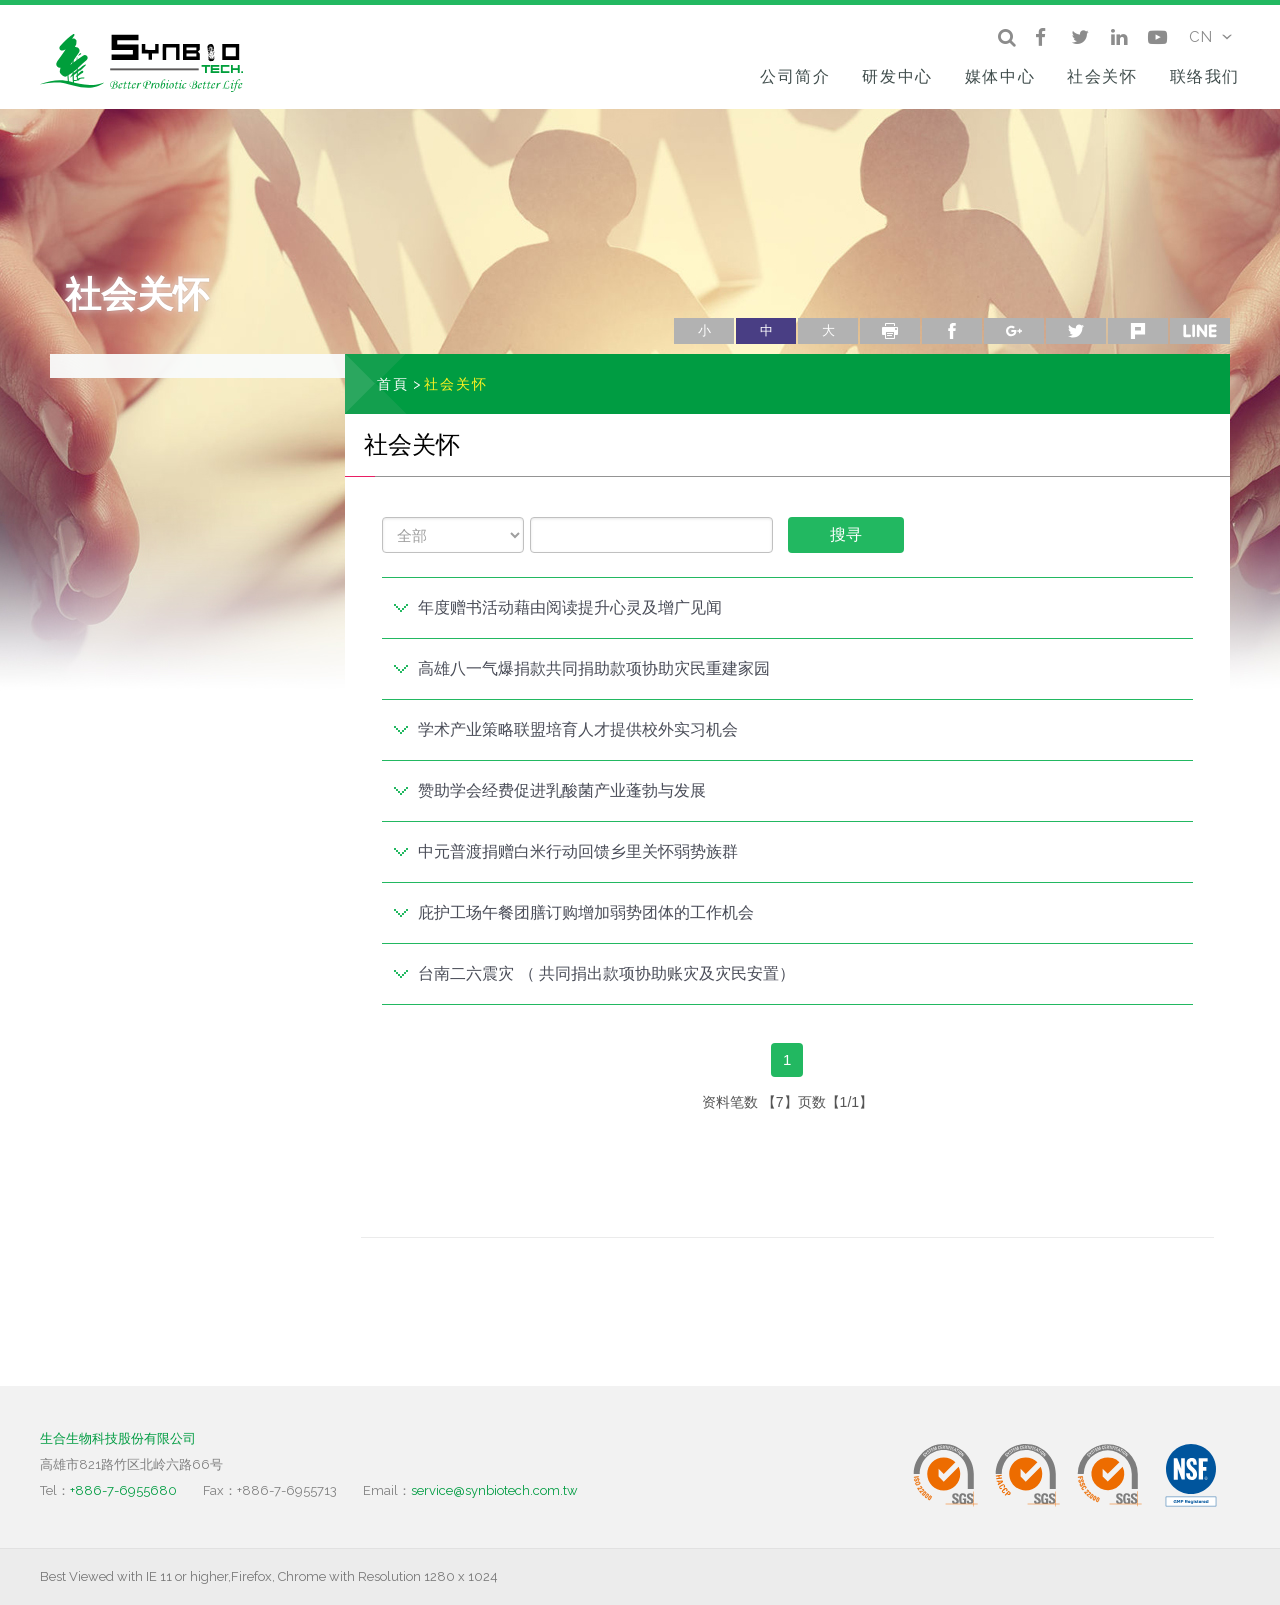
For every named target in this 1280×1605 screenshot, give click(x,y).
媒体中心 (1000, 76)
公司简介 (795, 76)
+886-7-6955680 (123, 1490)
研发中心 (897, 76)
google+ (1014, 331)
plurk (1138, 331)
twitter (1076, 331)
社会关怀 (1102, 76)
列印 (890, 331)
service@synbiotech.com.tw (494, 1490)
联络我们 (1205, 76)
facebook (952, 331)
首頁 (393, 383)
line (1200, 331)
